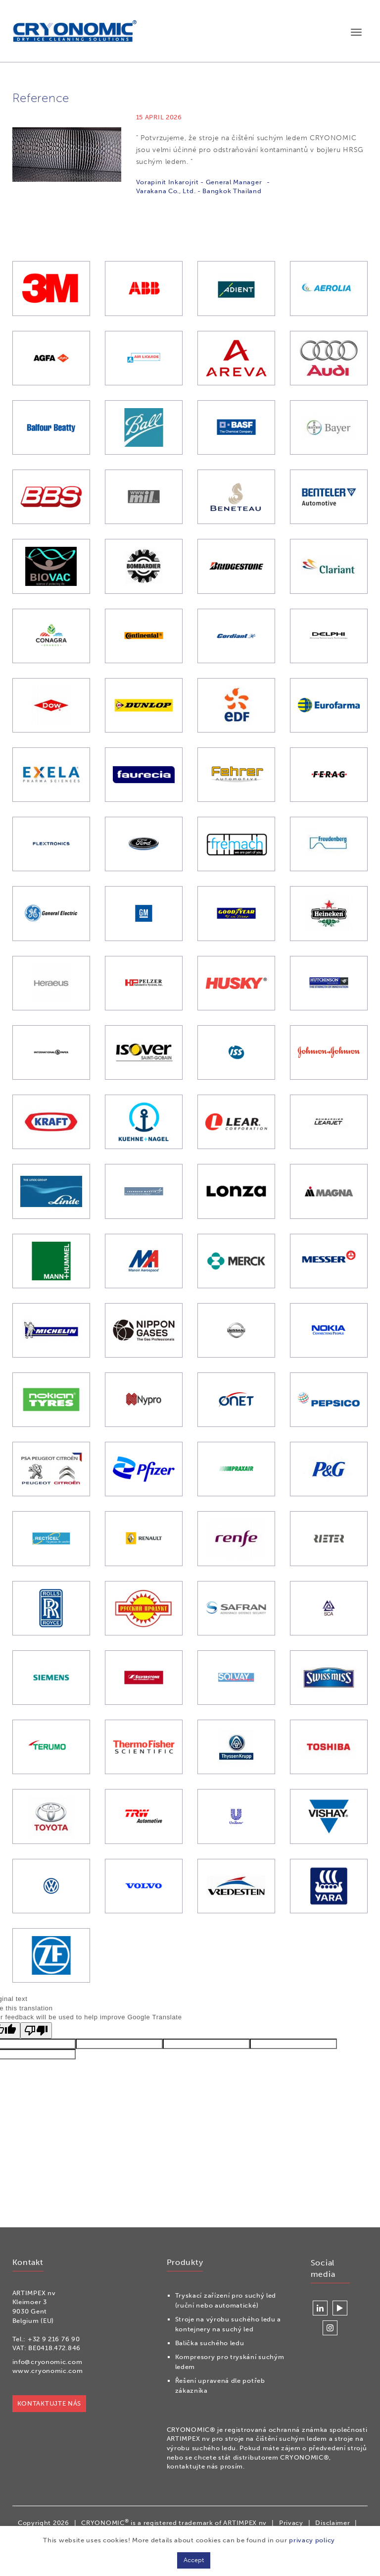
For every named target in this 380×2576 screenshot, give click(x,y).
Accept (194, 2560)
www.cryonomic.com (47, 2370)
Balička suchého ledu (209, 2343)
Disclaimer (332, 2522)
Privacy (291, 2522)
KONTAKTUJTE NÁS (49, 2403)
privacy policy (312, 2540)
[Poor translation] (36, 2033)
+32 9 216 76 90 (53, 2339)
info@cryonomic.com (47, 2362)
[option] (190, 180)
